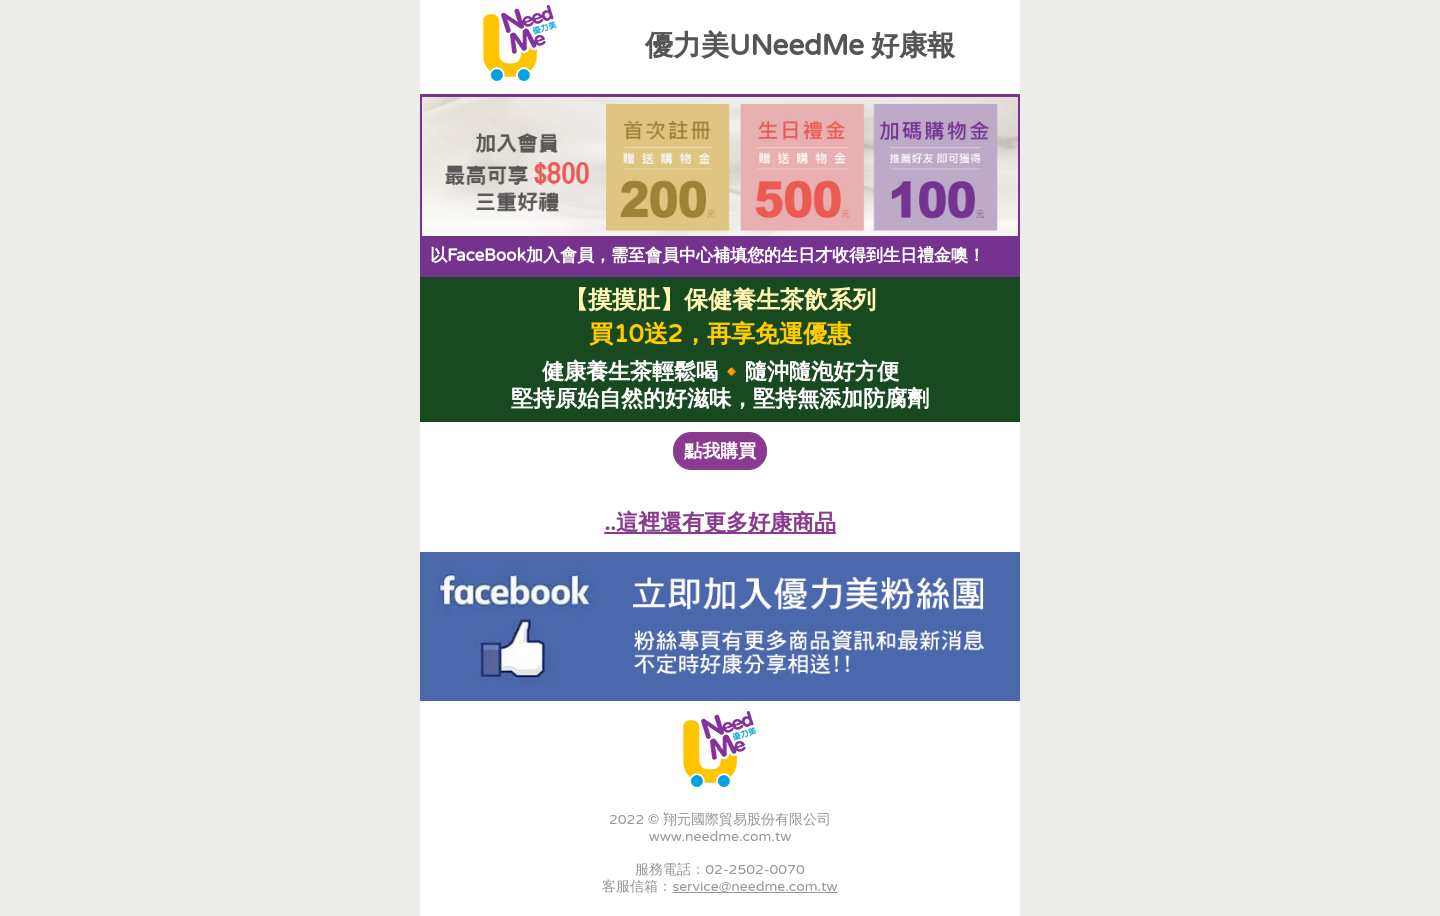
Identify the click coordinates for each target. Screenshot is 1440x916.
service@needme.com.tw (754, 886)
